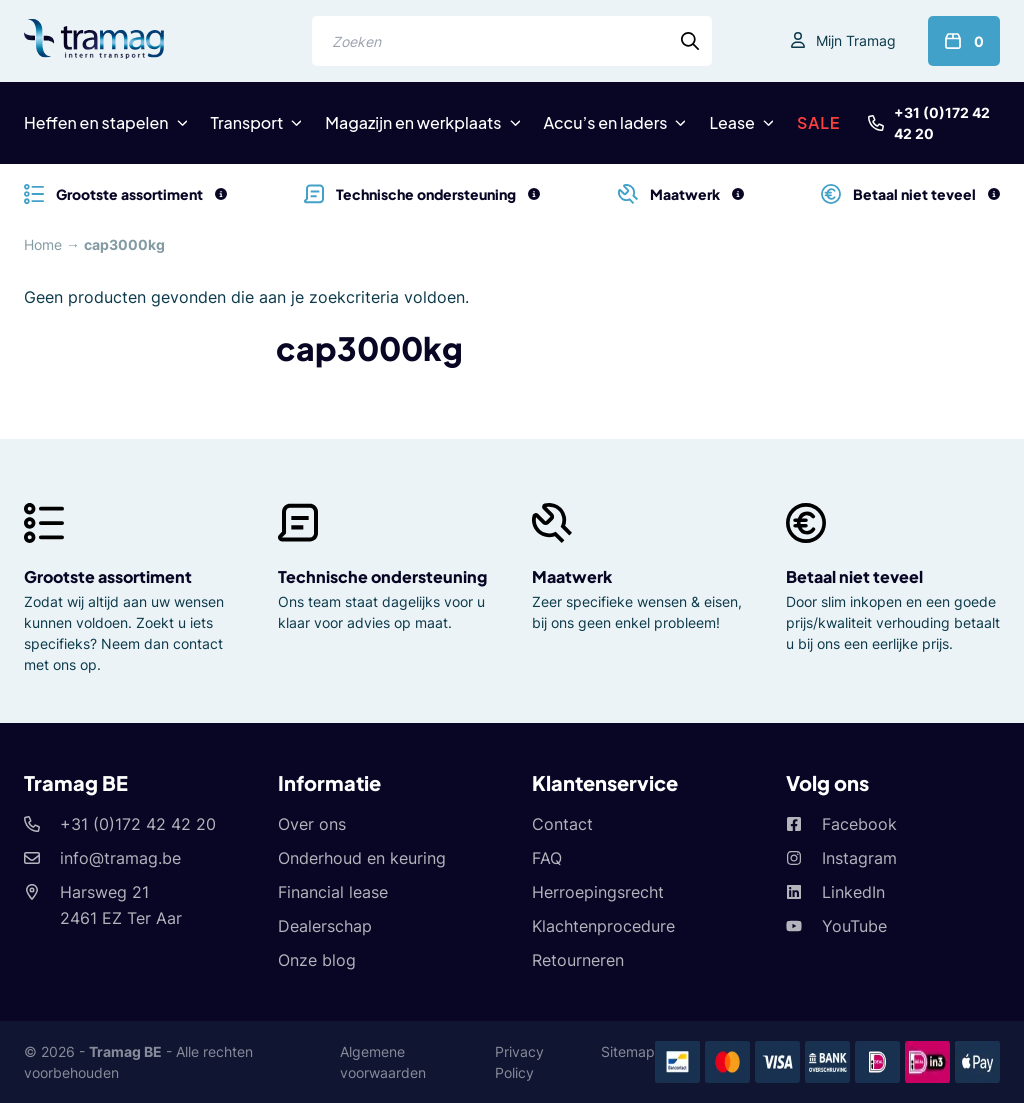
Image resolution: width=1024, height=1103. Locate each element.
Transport (247, 122)
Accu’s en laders (606, 122)
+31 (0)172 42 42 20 (942, 123)
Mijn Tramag (856, 40)
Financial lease (333, 892)
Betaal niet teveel (854, 576)
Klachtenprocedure (603, 926)
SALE (819, 122)
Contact (562, 824)
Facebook (859, 824)
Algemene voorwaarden (383, 1062)
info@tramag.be (120, 858)
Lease (731, 122)
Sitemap (628, 1051)
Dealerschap (325, 926)
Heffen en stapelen (96, 122)
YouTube (854, 926)
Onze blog (317, 960)
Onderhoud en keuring (362, 858)
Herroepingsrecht (598, 892)
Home (43, 244)
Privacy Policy (519, 1062)
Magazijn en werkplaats (413, 122)
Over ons (312, 824)
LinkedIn (853, 892)
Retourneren (578, 960)
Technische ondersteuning (382, 576)
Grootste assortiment (108, 576)
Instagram (859, 858)
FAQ (547, 858)
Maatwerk (572, 576)
